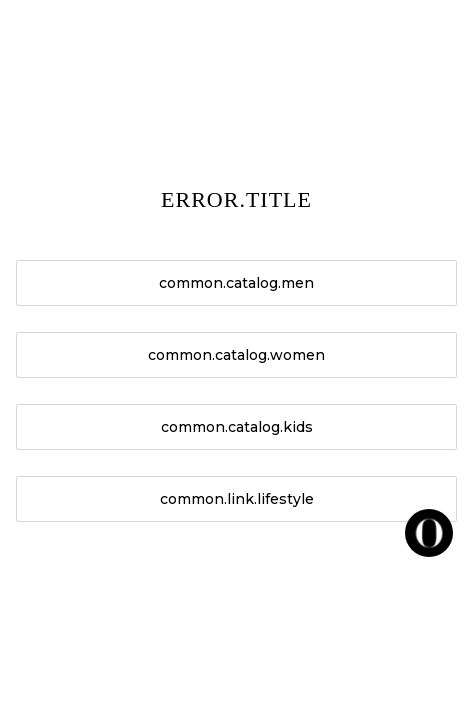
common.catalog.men (236, 283)
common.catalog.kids (237, 427)
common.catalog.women (236, 355)
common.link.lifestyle (237, 499)
